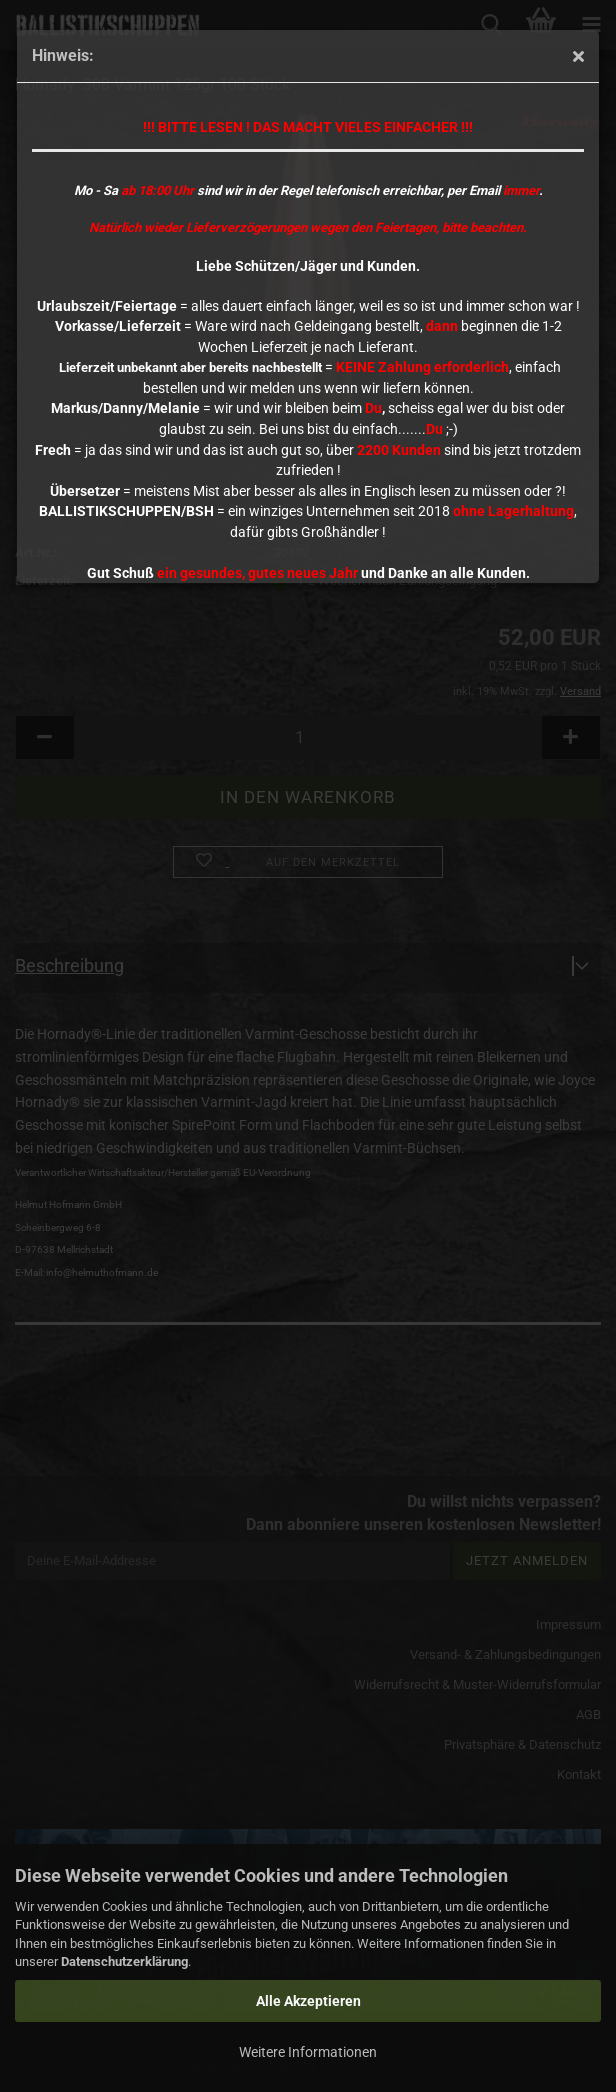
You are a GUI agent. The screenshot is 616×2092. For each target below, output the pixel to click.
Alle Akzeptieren (308, 2001)
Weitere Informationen (308, 2052)
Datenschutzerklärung (124, 1961)
